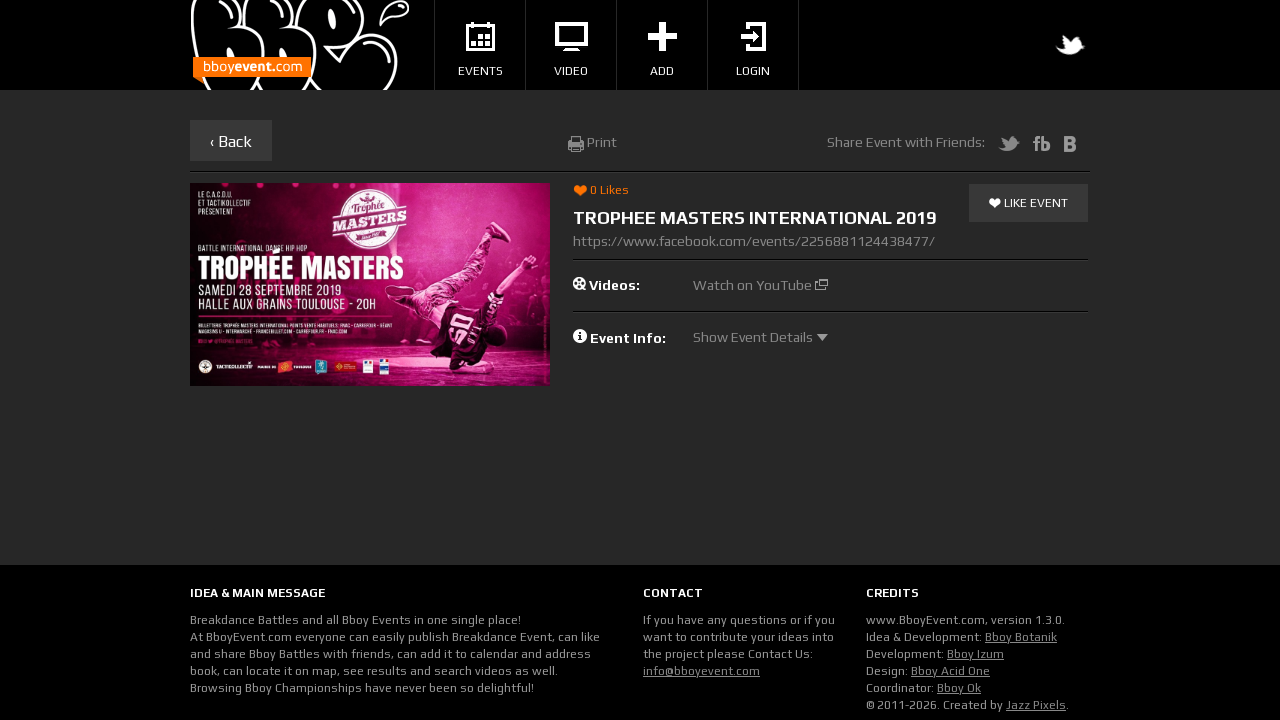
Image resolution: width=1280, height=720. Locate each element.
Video (571, 50)
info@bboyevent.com (701, 671)
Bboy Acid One (950, 671)
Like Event (1028, 204)
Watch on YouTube (760, 285)
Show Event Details (760, 337)
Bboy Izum (975, 654)
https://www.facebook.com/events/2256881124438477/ (754, 241)
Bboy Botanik (1021, 637)
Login (753, 50)
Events (480, 50)
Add (662, 50)
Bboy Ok (959, 688)
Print (592, 142)
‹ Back (231, 141)
